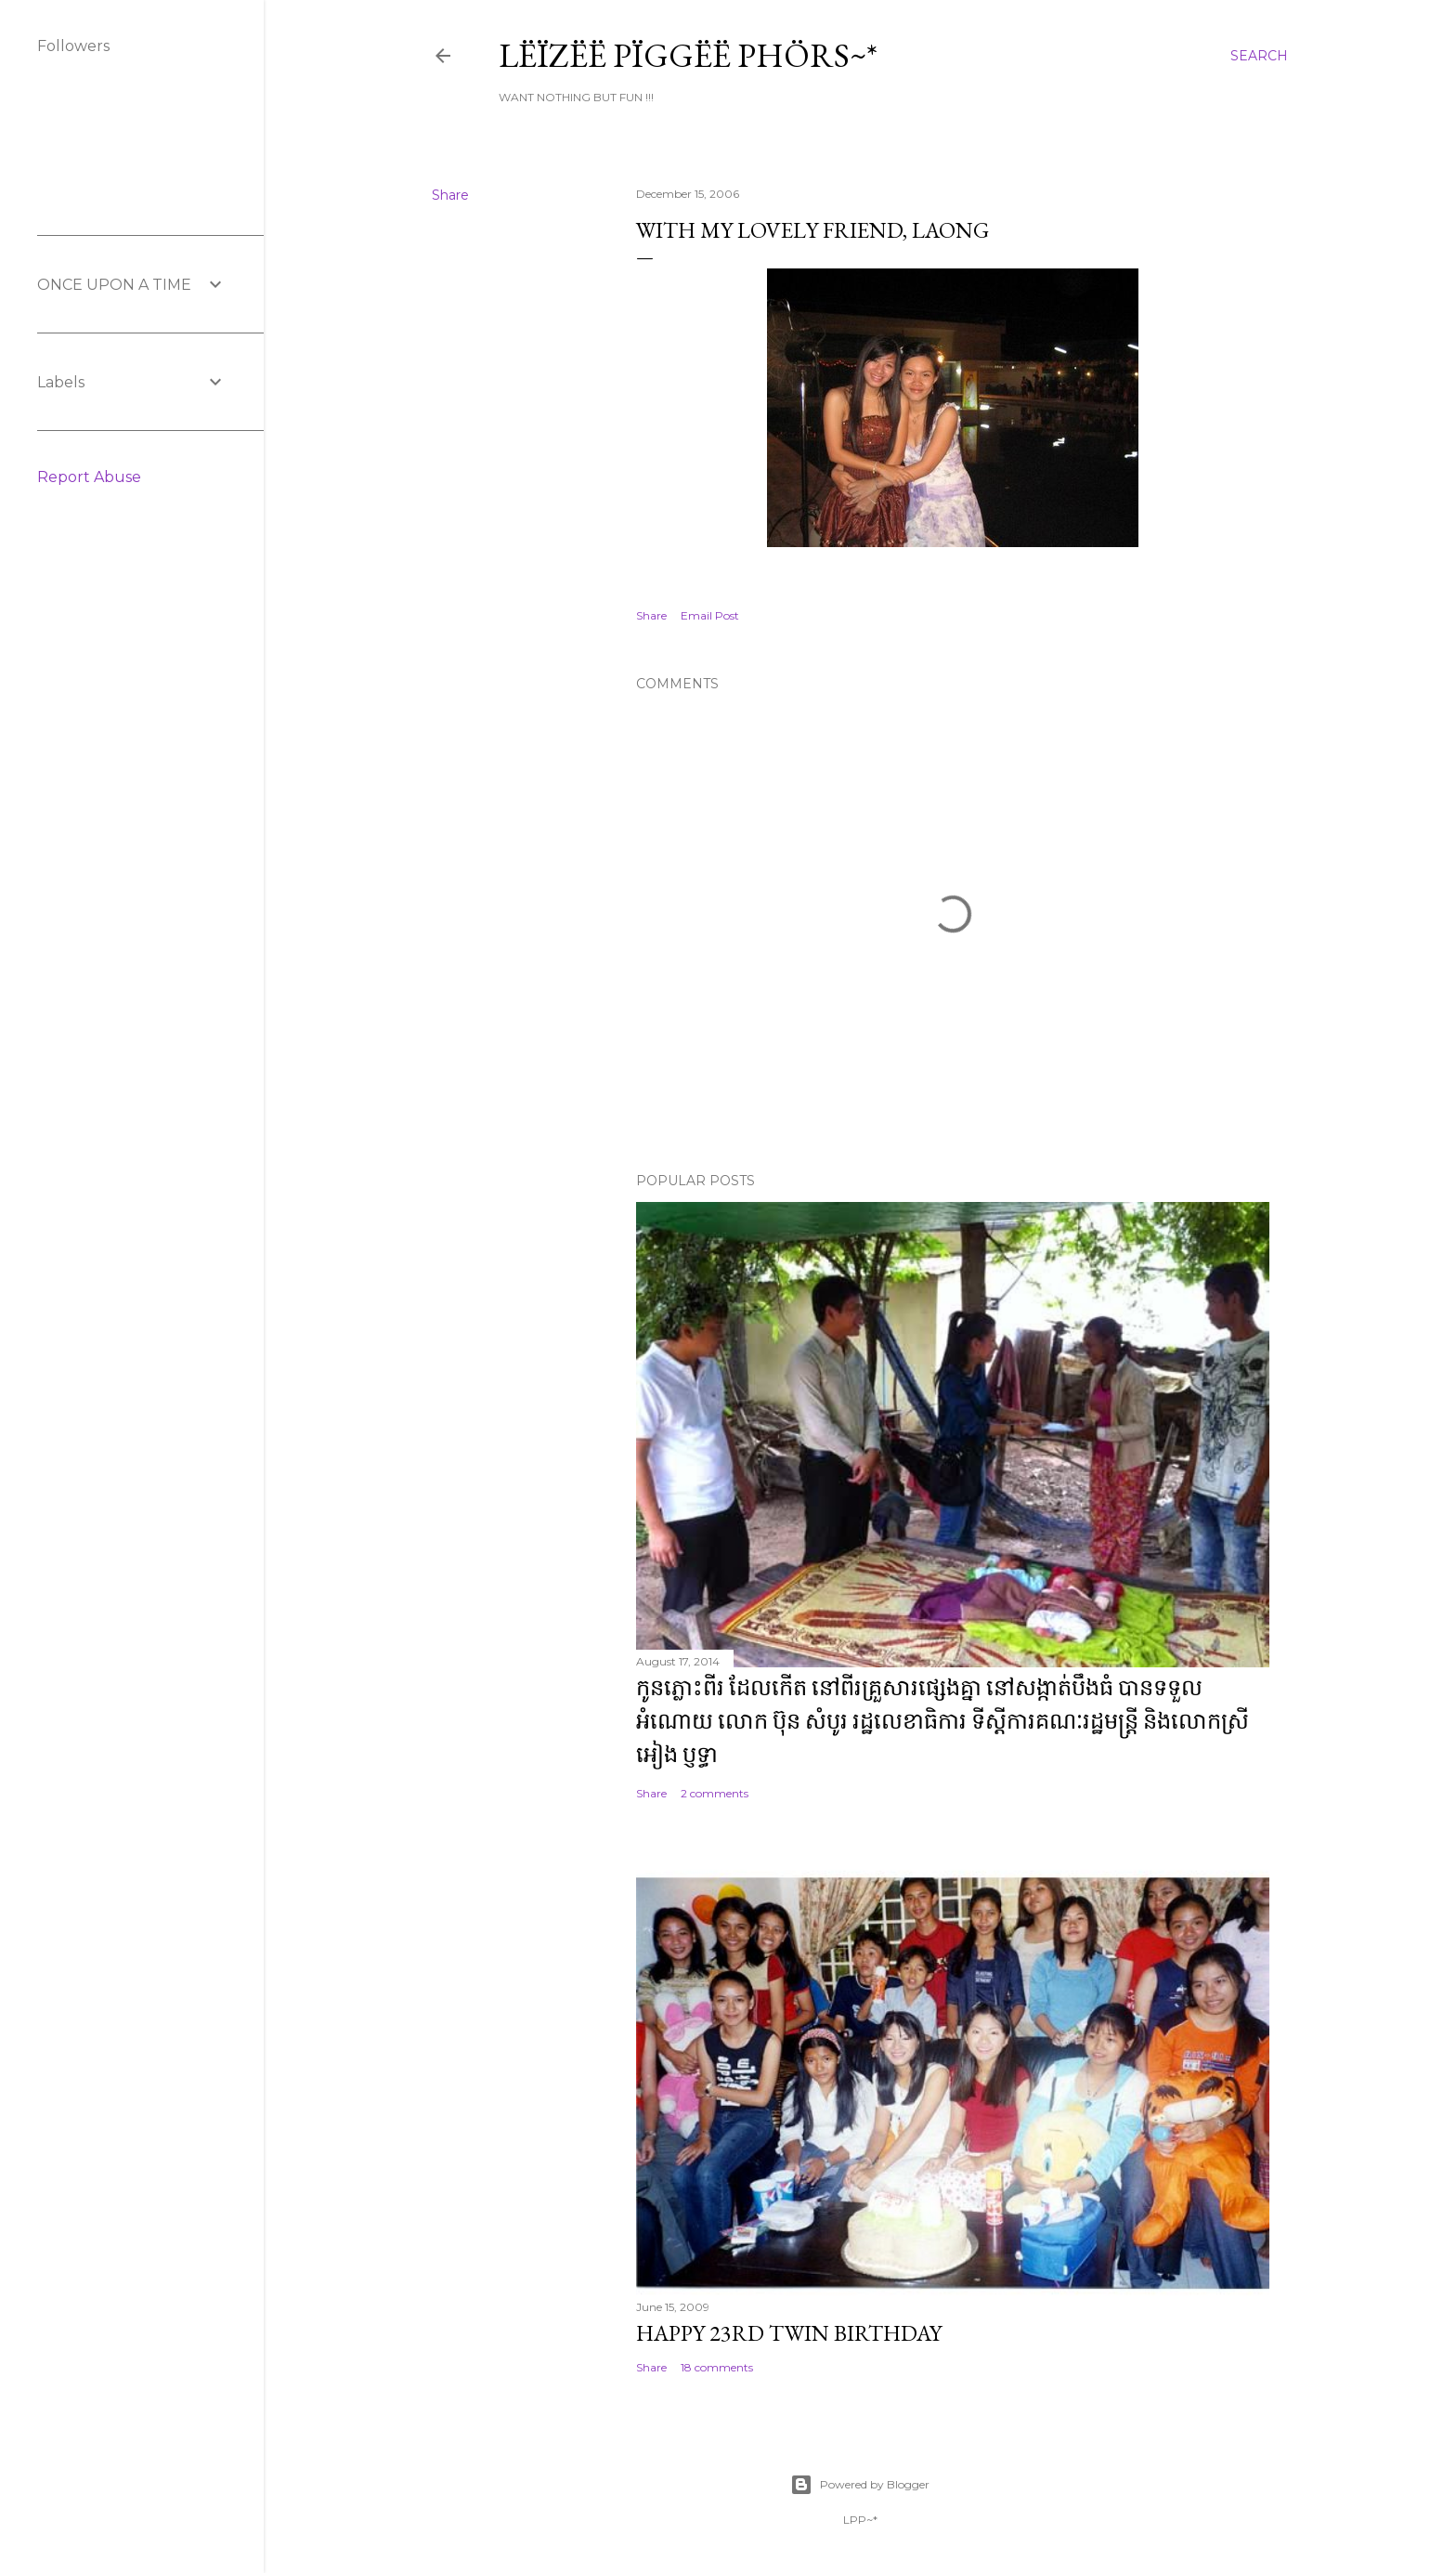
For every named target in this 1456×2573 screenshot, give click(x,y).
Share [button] (450, 195)
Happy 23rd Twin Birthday (789, 2332)
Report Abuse (89, 477)
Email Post (710, 615)
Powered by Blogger (860, 2485)
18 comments (717, 2367)
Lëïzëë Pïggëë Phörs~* (688, 55)
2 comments (714, 1793)
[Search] (1259, 55)
